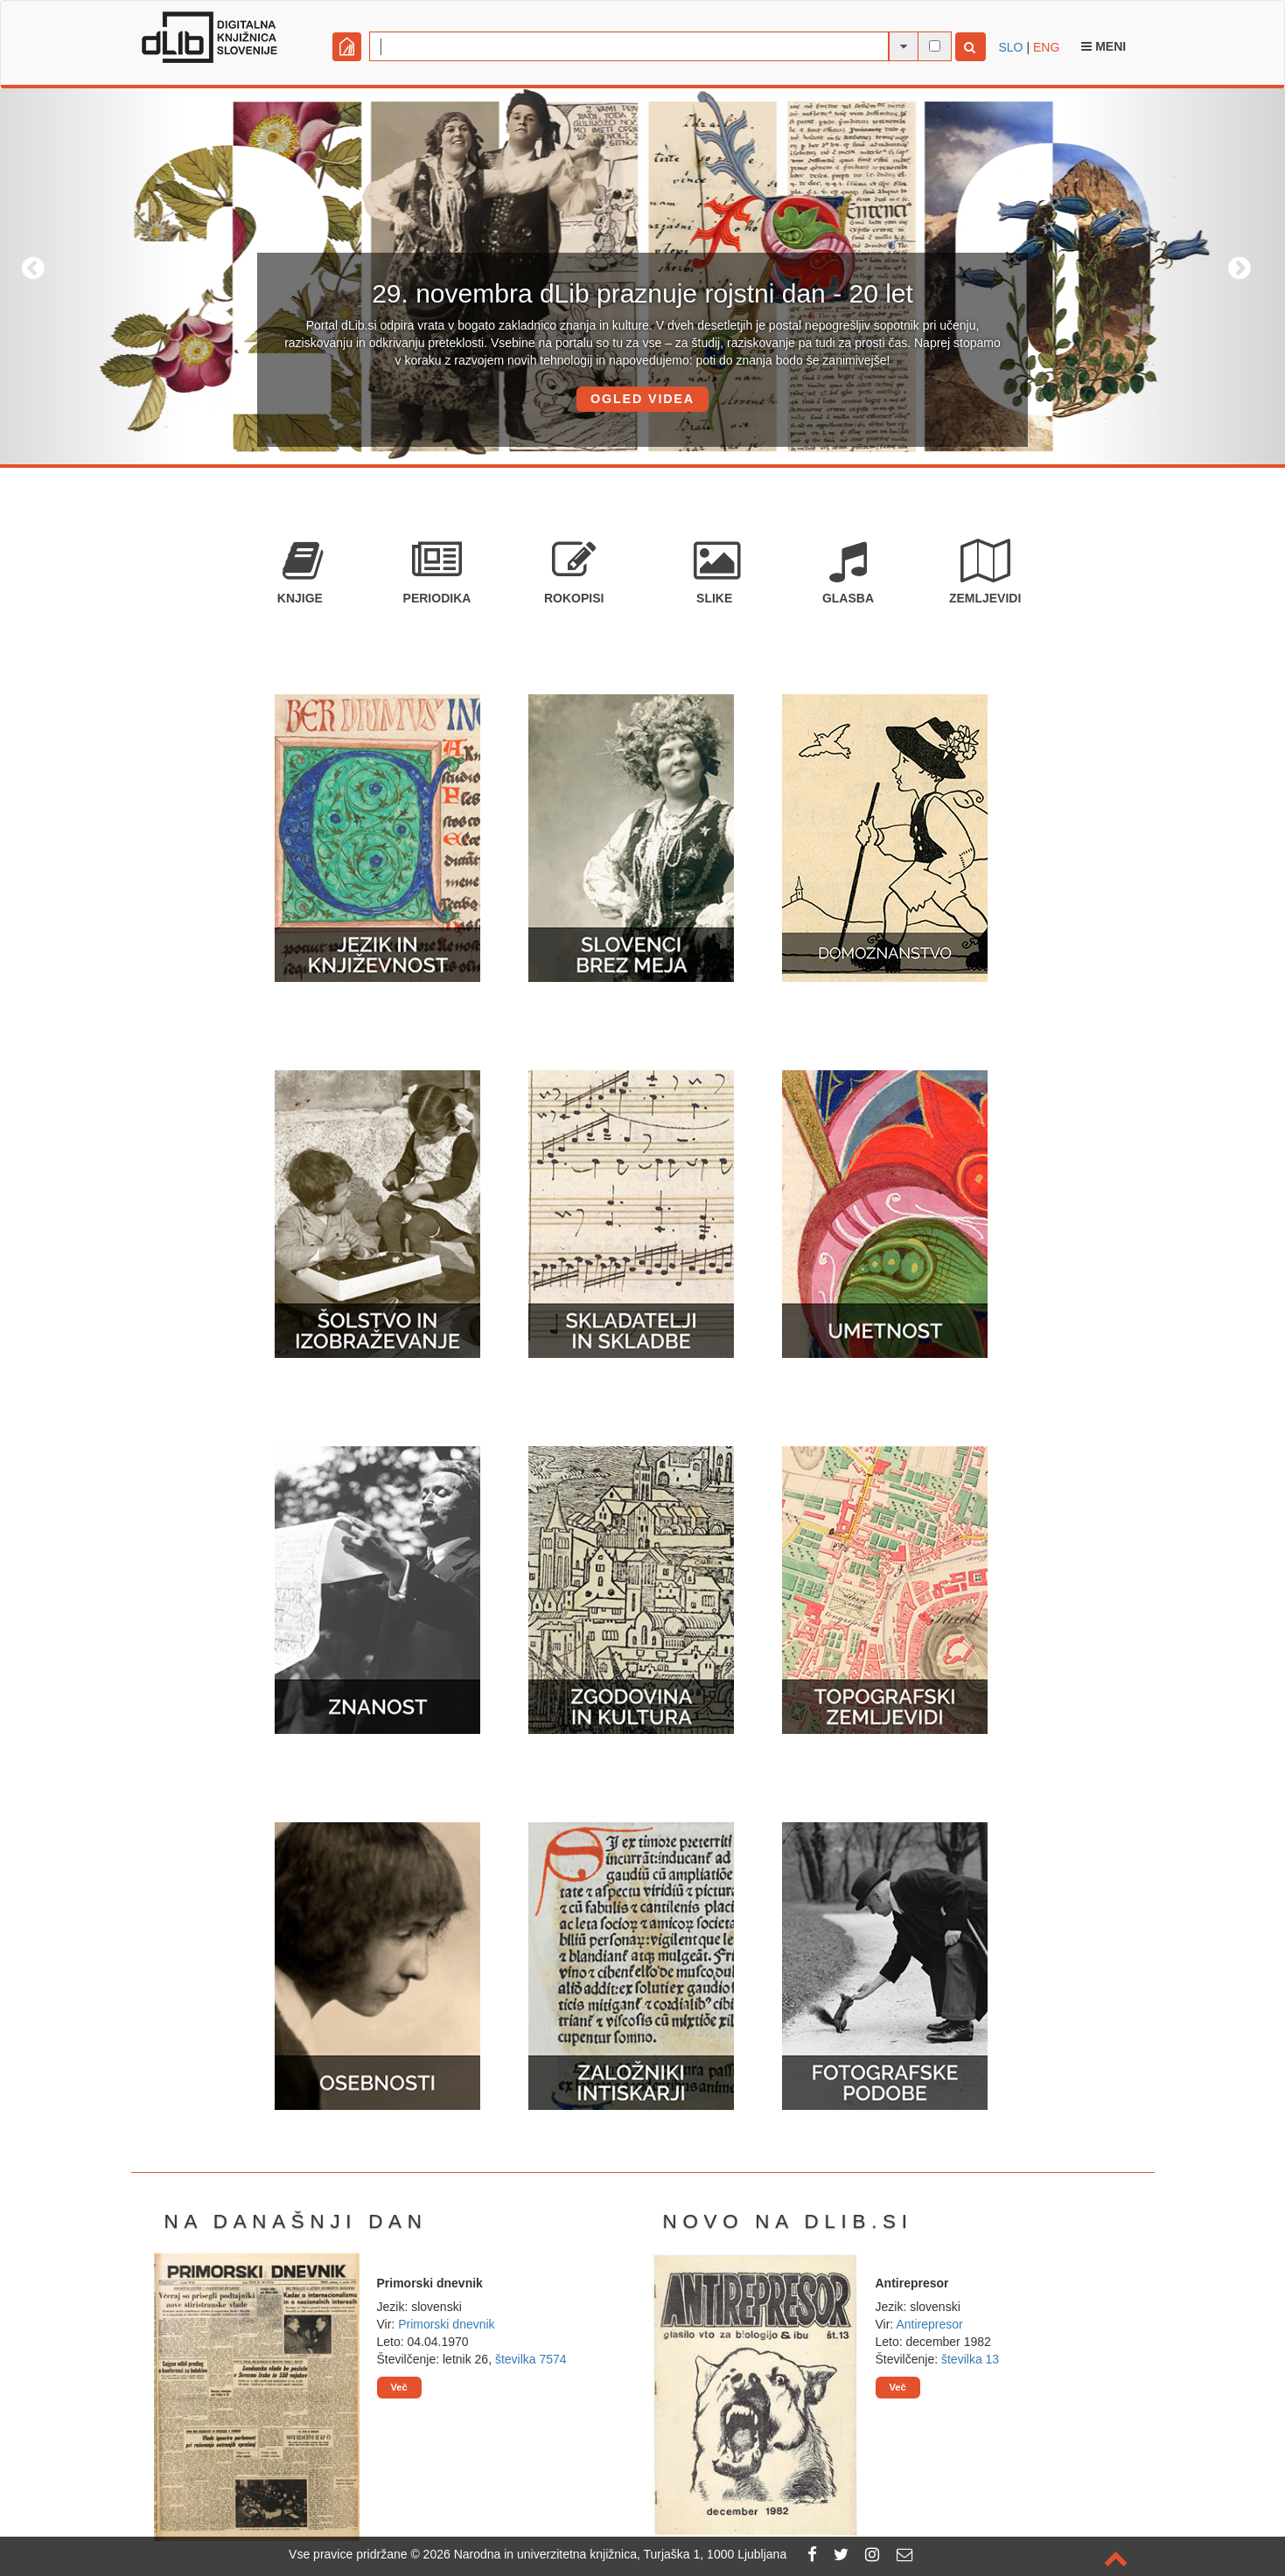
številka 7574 (531, 2359)
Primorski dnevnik (446, 2324)
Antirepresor (929, 2324)
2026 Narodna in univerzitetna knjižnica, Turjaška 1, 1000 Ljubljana (605, 2554)
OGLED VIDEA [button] (642, 399)
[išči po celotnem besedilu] (934, 46)
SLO (1011, 47)
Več (399, 2387)
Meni (1103, 46)
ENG (1046, 47)
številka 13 (970, 2359)
